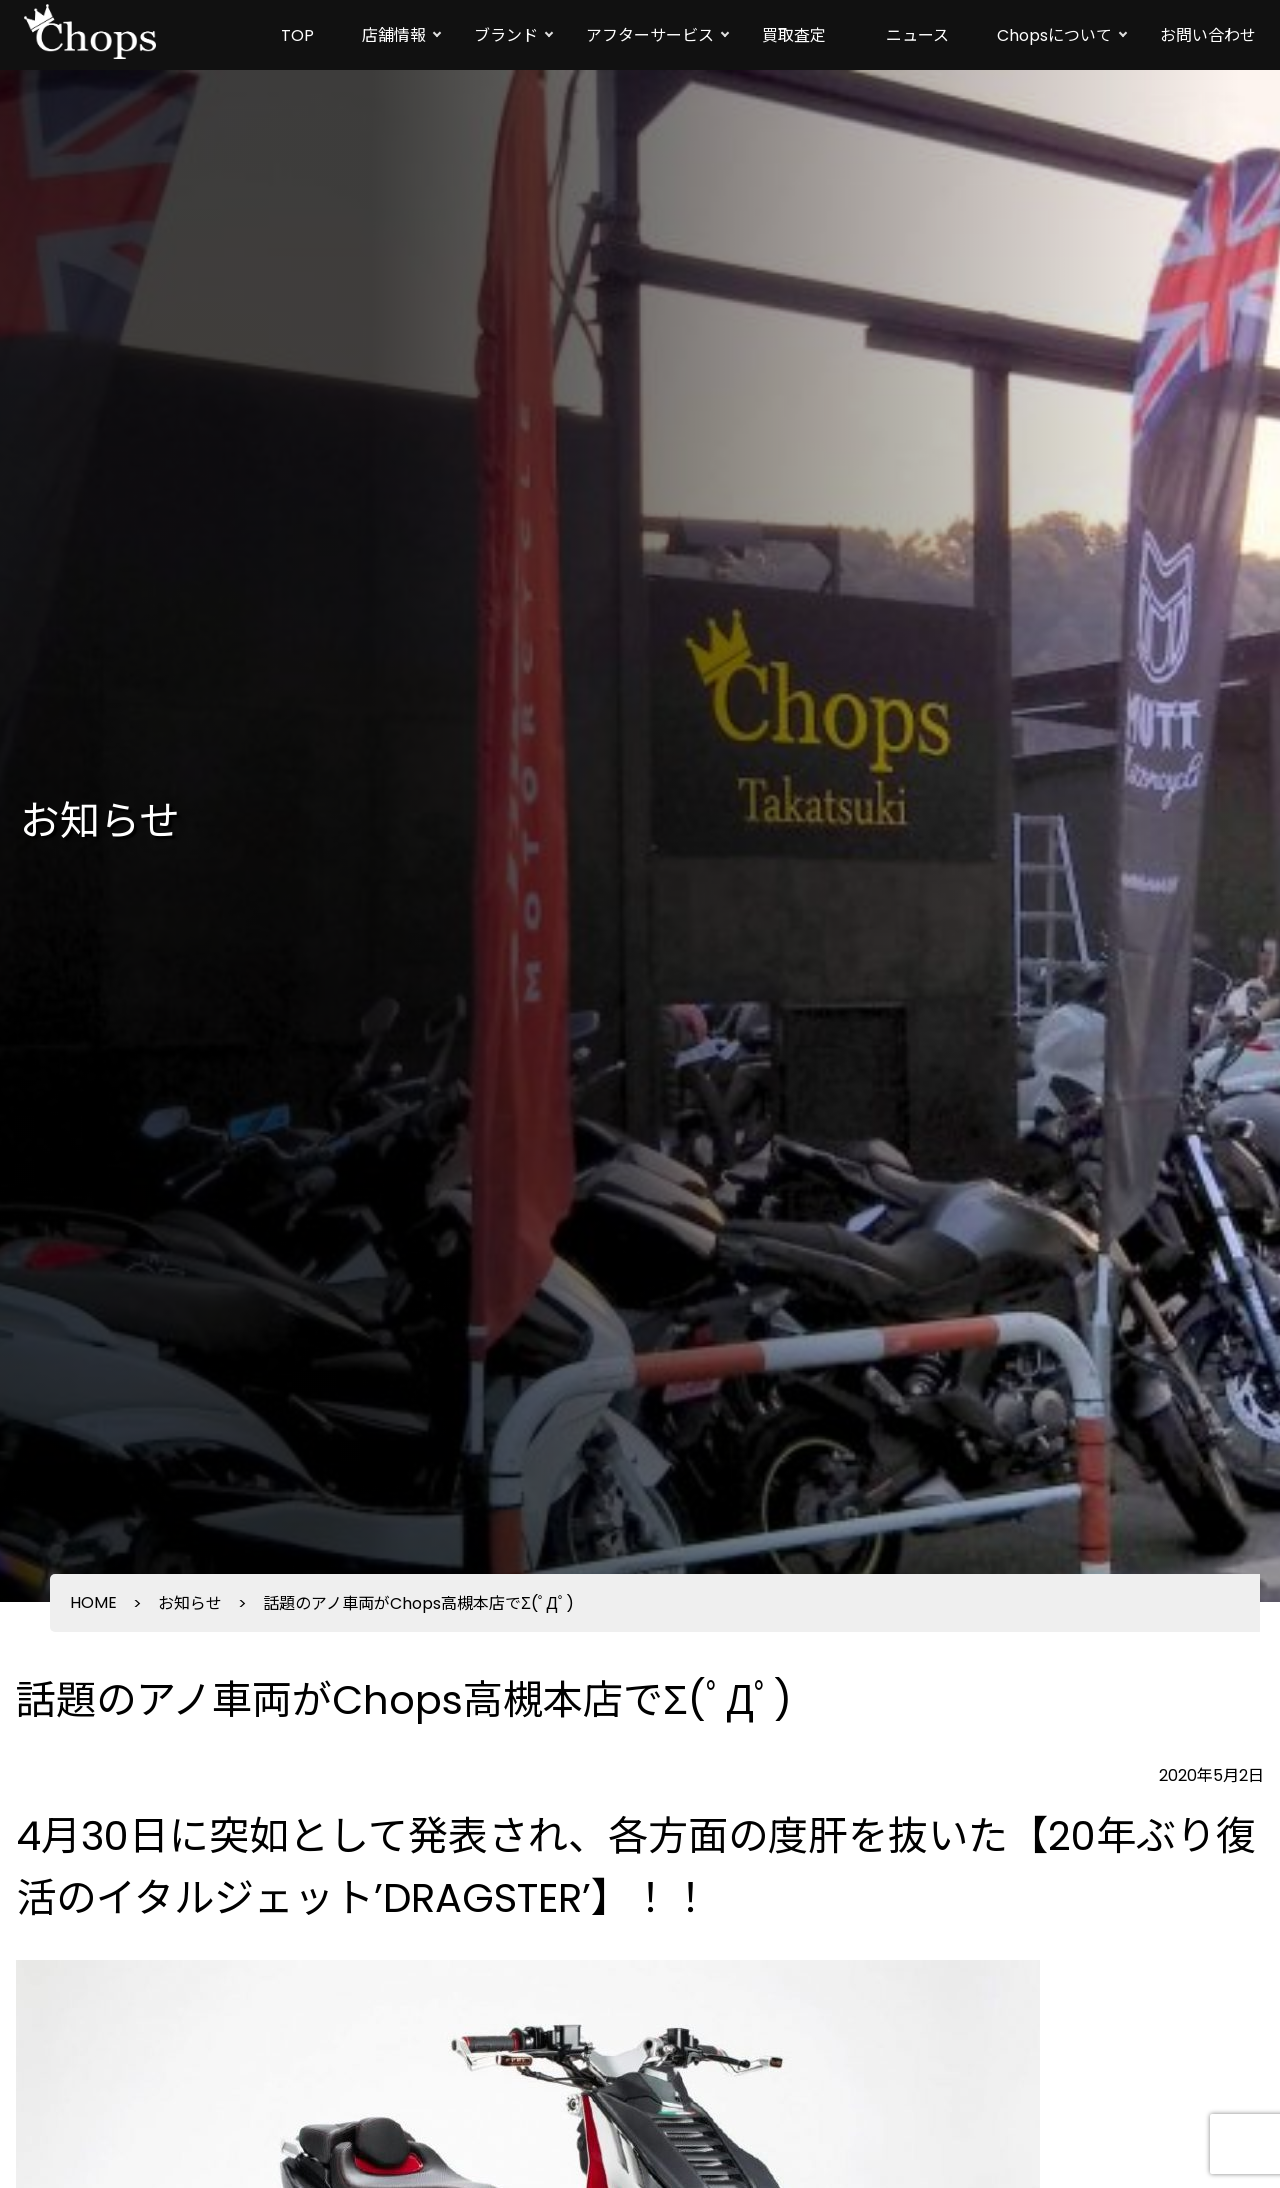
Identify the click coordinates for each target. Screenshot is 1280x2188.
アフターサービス (650, 35)
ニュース (917, 35)
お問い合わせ (1208, 35)
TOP (297, 35)
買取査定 (794, 35)
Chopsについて (1054, 35)
